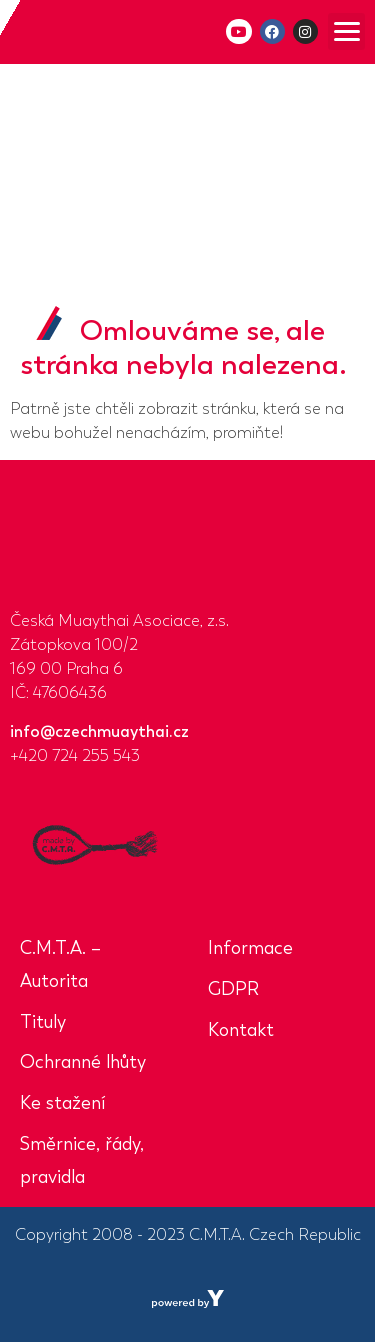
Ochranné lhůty (83, 1062)
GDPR (233, 989)
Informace (250, 948)
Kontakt (241, 1030)
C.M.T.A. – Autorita (60, 964)
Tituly (43, 1022)
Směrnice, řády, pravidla (82, 1160)
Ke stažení (62, 1103)
